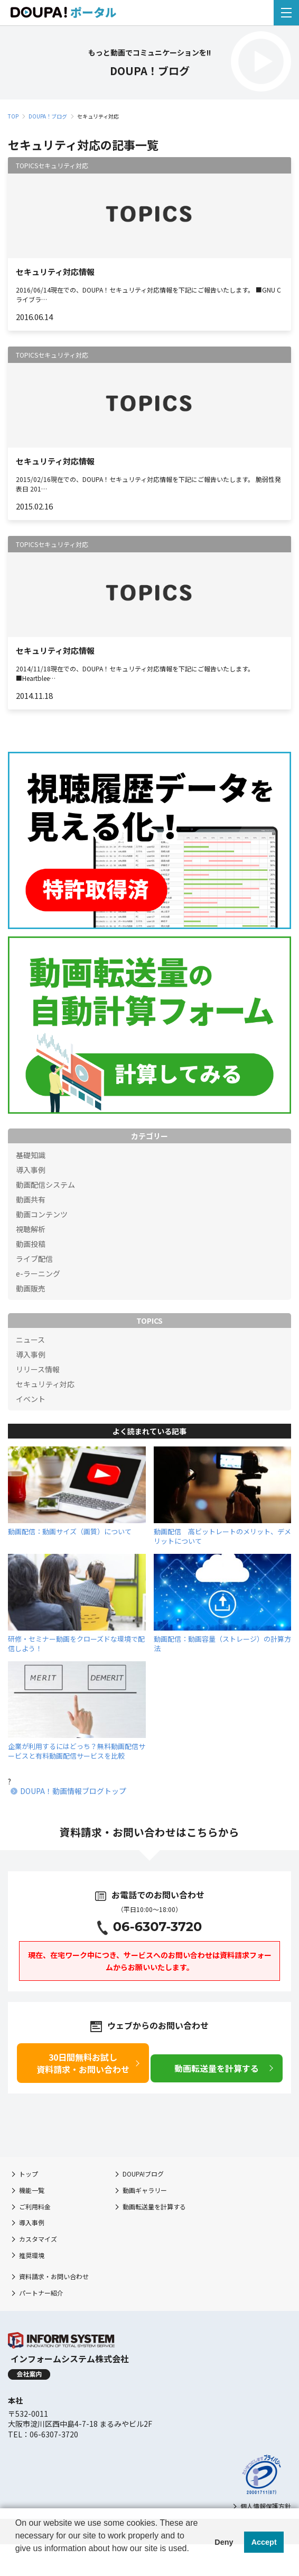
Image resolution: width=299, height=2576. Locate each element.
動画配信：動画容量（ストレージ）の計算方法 (222, 1643)
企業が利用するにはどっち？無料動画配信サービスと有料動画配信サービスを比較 (76, 1751)
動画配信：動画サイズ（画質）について (70, 1531)
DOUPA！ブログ (48, 116)
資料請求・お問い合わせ (54, 2276)
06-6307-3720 (157, 1926)
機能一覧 (31, 2190)
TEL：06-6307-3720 (43, 2434)
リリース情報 (38, 1369)
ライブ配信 (34, 1258)
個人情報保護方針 (265, 2505)
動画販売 (30, 1288)
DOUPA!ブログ (143, 2173)
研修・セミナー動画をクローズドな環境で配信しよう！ (76, 1643)
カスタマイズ (38, 2238)
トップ (28, 2173)
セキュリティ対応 (45, 1384)
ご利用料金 (35, 2206)
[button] (16, 2562)
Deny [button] (223, 2542)
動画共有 (30, 1199)
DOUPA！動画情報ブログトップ (73, 1791)
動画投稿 (30, 1244)
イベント (30, 1399)
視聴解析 (30, 1229)
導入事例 (30, 1169)
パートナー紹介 (41, 2292)
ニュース (30, 1339)
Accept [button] (264, 2542)
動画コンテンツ (42, 1214)
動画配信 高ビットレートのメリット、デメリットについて (222, 1536)
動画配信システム (45, 1184)
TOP (13, 116)
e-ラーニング (38, 1273)
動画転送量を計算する (154, 2206)
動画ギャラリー (145, 2190)
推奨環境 (31, 2255)
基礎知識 (30, 1155)
